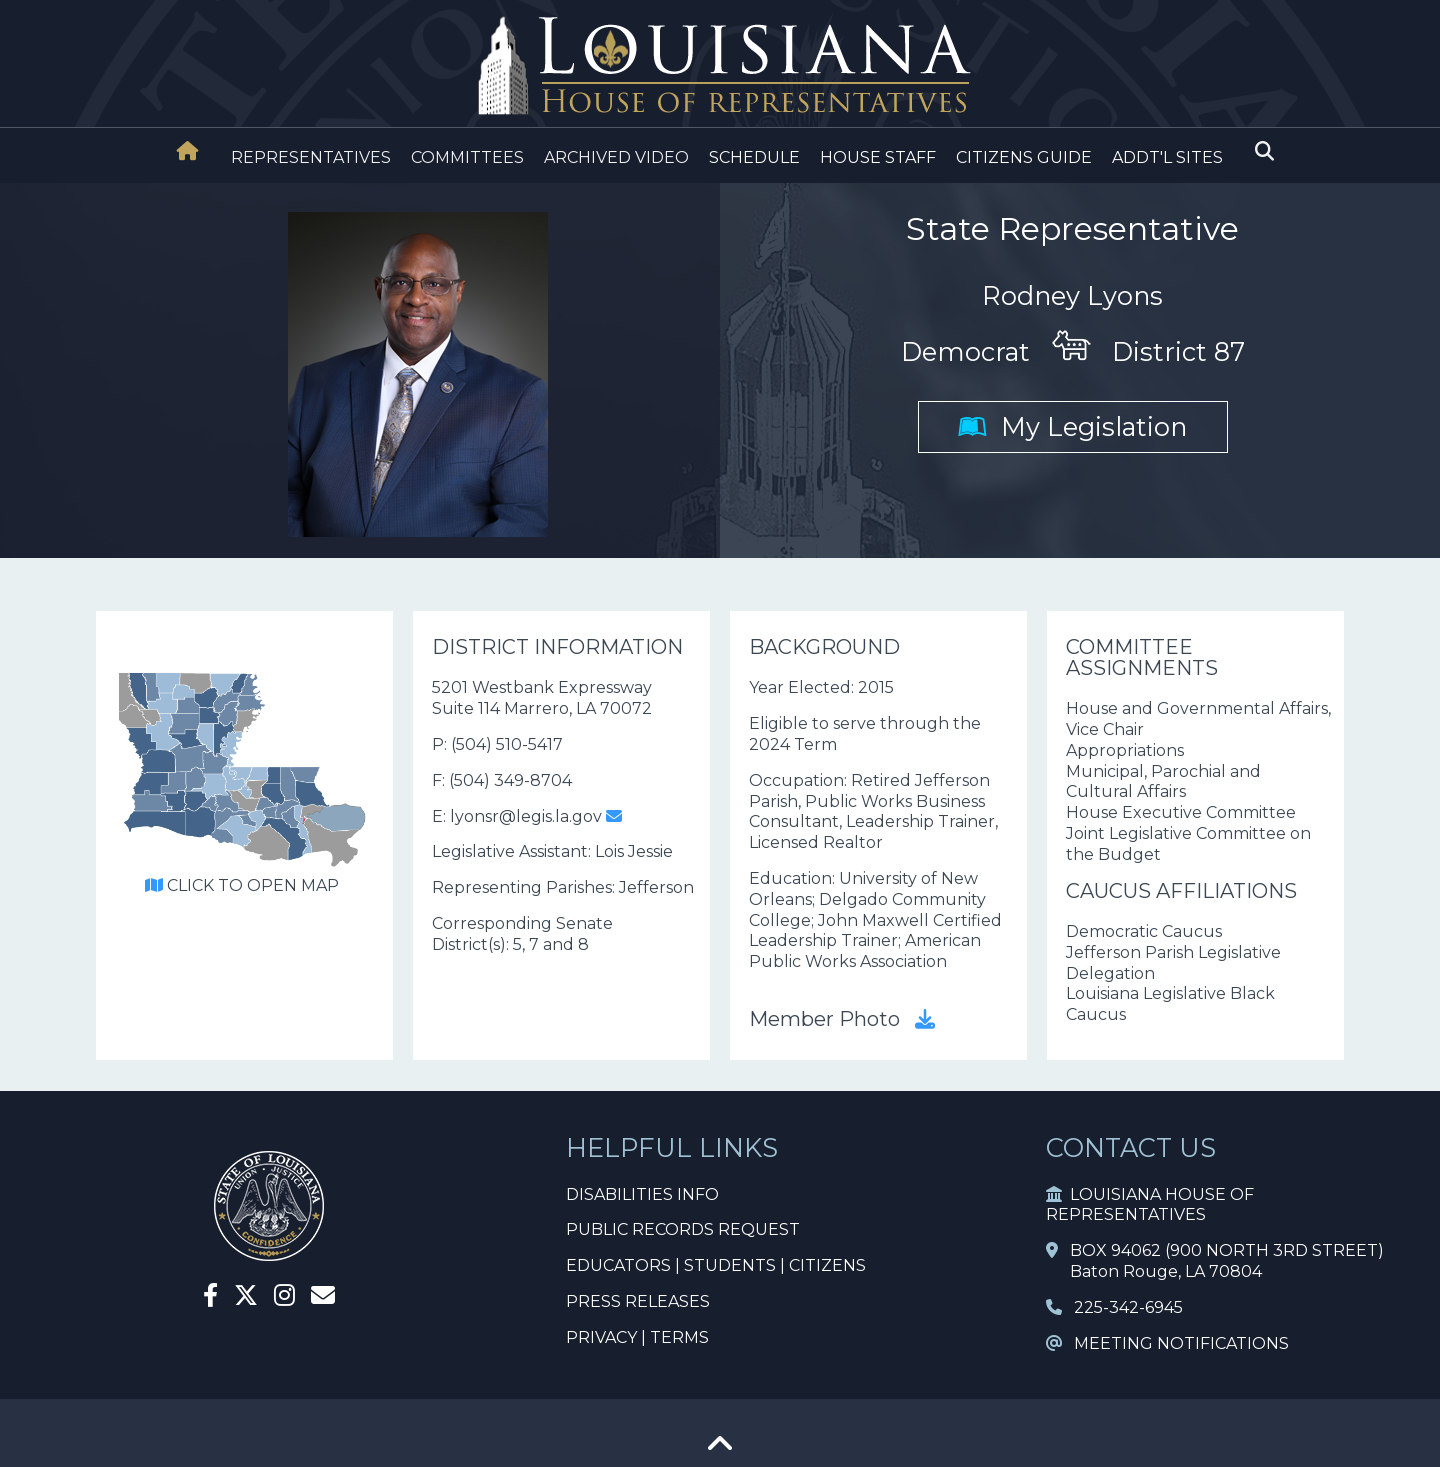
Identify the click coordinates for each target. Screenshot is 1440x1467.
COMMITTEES (467, 157)
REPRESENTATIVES (311, 157)
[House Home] (188, 151)
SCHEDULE (754, 157)
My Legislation (1072, 426)
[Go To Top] (720, 1450)
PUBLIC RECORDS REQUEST (683, 1229)
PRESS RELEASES (638, 1301)
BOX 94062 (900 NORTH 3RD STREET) (1215, 1250)
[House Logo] (720, 66)
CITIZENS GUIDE (1024, 157)
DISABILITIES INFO (642, 1194)
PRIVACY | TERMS (637, 1337)
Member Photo (842, 1019)
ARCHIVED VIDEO (616, 157)
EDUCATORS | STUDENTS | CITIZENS (716, 1265)
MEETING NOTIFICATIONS (1167, 1343)
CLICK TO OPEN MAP (242, 885)
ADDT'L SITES (1167, 157)
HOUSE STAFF (878, 157)
